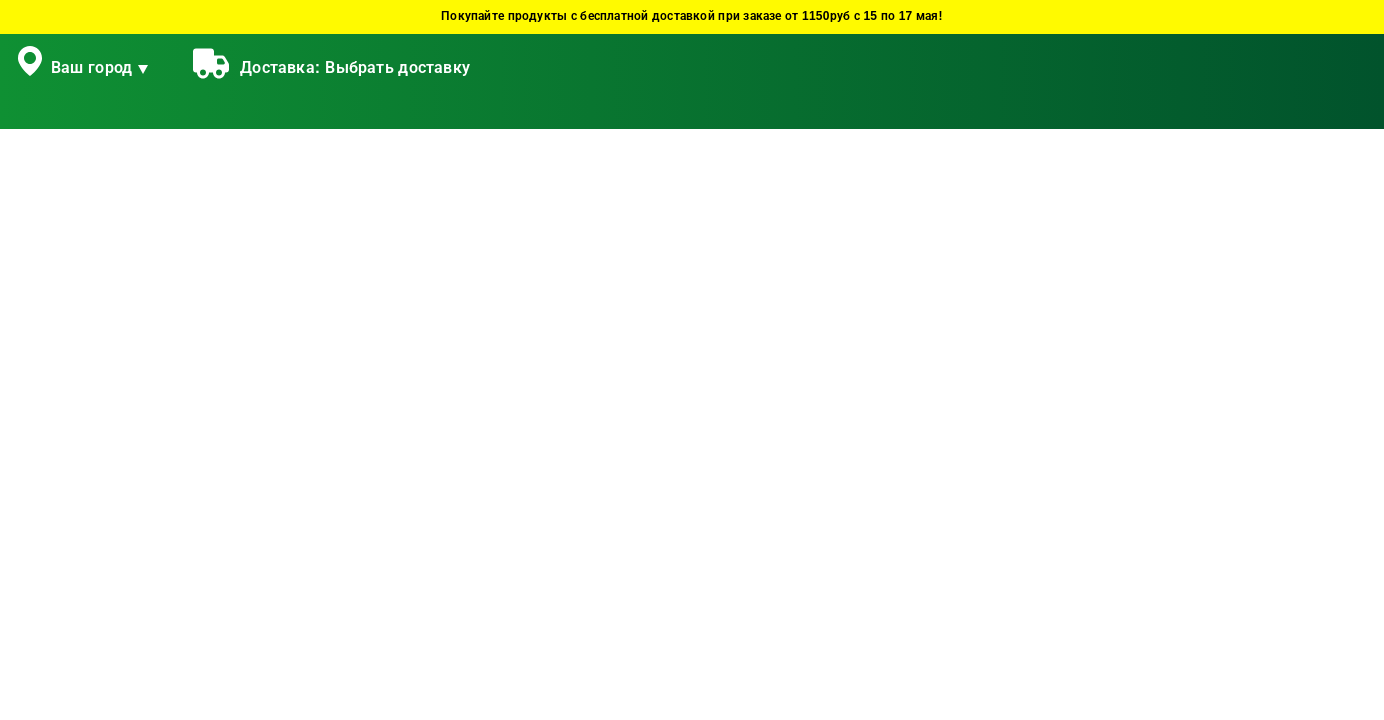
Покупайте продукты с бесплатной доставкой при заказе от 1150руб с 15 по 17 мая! (692, 16)
